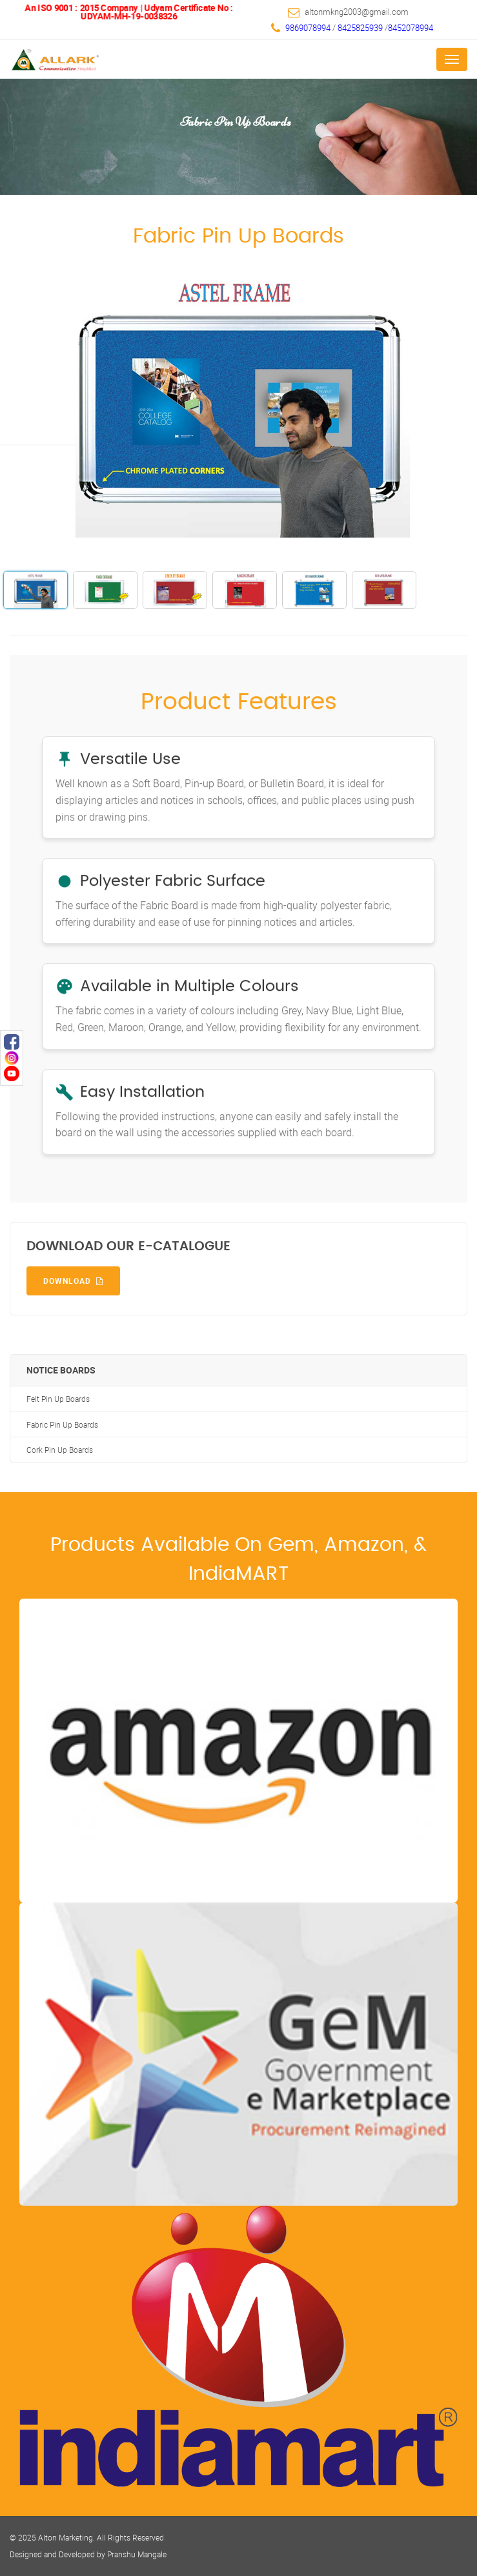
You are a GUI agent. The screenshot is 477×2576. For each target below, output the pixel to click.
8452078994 (410, 28)
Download (73, 1280)
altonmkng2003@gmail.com (357, 11)
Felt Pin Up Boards (58, 1398)
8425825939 (361, 28)
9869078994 (307, 28)
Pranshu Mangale (137, 2554)
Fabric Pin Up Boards (62, 1424)
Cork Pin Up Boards (59, 1449)
